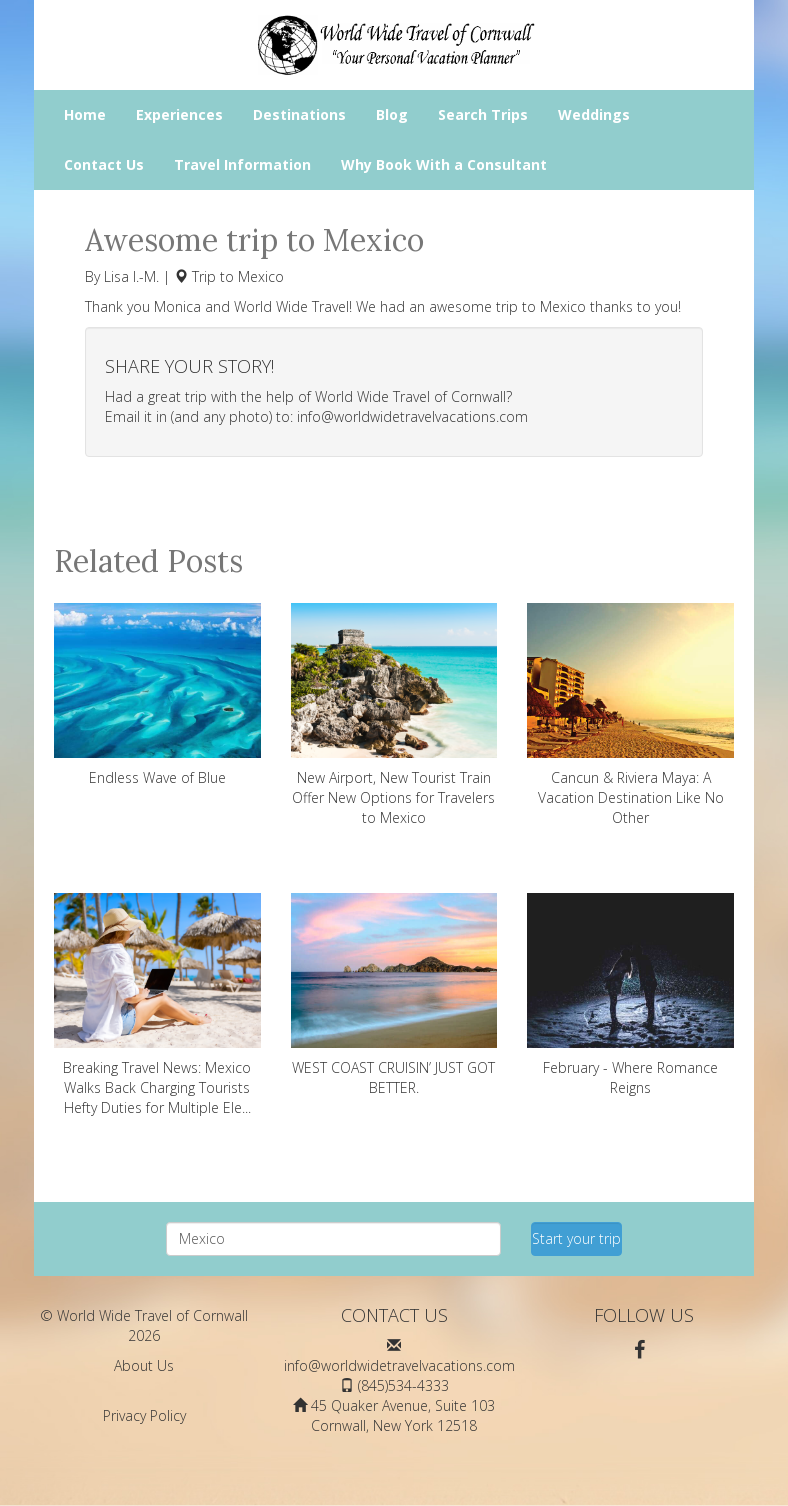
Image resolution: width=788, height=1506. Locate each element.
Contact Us (104, 164)
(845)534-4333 (403, 1385)
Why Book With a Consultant (444, 164)
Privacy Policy (144, 1415)
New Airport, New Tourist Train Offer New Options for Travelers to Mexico (394, 715)
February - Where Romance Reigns (630, 995)
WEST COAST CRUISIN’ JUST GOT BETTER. (394, 995)
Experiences (179, 114)
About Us (144, 1365)
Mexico (261, 276)
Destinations (299, 114)
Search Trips (483, 114)
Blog (392, 114)
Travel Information (242, 164)
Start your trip (576, 1238)
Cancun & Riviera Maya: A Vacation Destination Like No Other (630, 715)
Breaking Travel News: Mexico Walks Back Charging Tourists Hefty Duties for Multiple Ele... (157, 1005)
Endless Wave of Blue (157, 695)
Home (85, 114)
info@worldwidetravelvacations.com (412, 416)
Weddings (594, 114)
